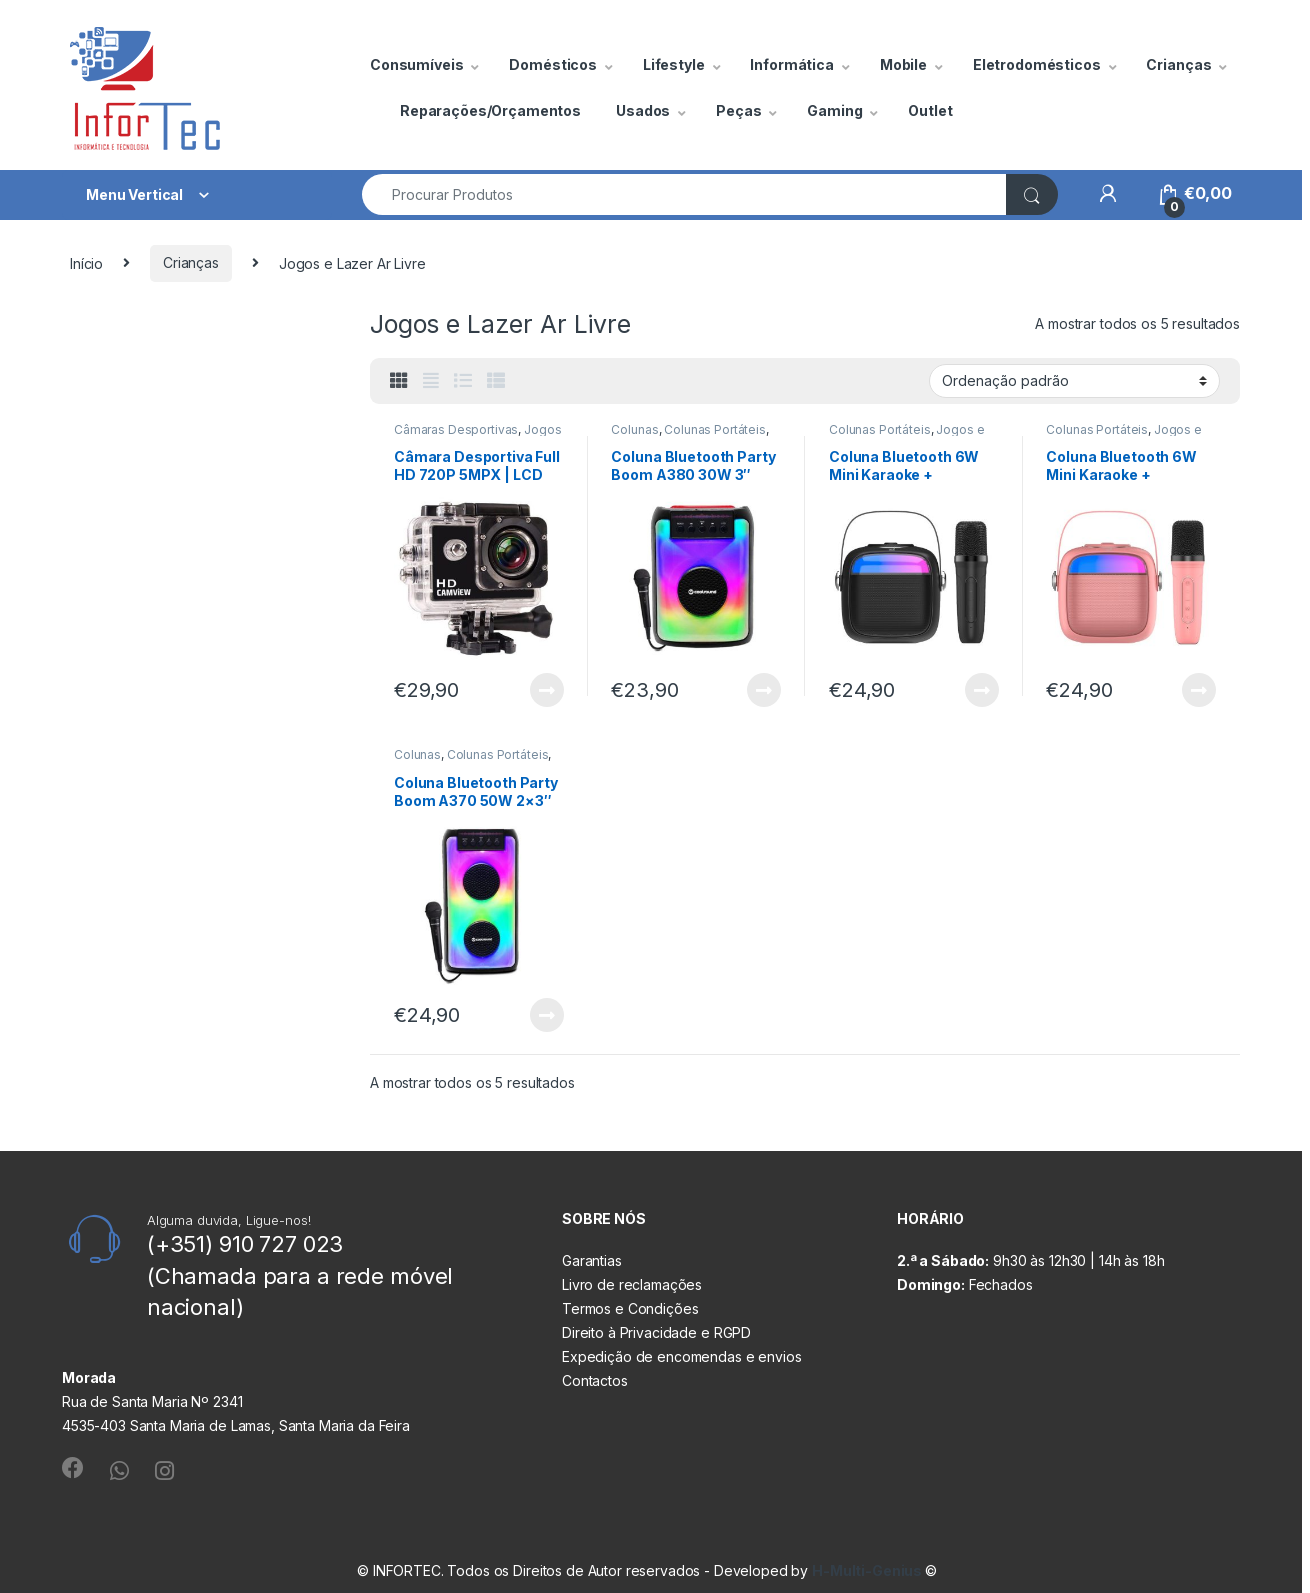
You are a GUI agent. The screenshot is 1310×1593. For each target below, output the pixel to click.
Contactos (595, 1380)
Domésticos (553, 64)
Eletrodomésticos (1037, 64)
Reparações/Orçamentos (490, 110)
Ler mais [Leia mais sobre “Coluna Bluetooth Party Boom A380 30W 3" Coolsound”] (764, 690)
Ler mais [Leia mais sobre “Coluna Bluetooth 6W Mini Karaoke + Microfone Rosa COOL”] (1199, 690)
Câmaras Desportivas (456, 429)
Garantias (592, 1260)
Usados (643, 110)
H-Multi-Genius (868, 1570)
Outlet (930, 110)
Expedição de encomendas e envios (682, 1356)
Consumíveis (416, 64)
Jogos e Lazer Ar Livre (477, 436)
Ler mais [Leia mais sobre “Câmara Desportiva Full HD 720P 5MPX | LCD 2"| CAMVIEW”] (547, 690)
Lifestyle (674, 64)
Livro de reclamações (632, 1284)
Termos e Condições (630, 1308)
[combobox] (684, 194)
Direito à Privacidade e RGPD (656, 1332)
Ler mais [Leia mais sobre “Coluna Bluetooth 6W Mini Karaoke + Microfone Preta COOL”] (982, 690)
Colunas (634, 429)
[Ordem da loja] (1074, 381)
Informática (791, 64)
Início (86, 262)
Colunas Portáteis (715, 429)
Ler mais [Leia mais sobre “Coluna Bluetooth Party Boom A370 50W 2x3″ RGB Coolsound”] (547, 1015)
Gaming (834, 110)
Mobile (903, 64)
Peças (738, 110)
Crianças (1178, 64)
